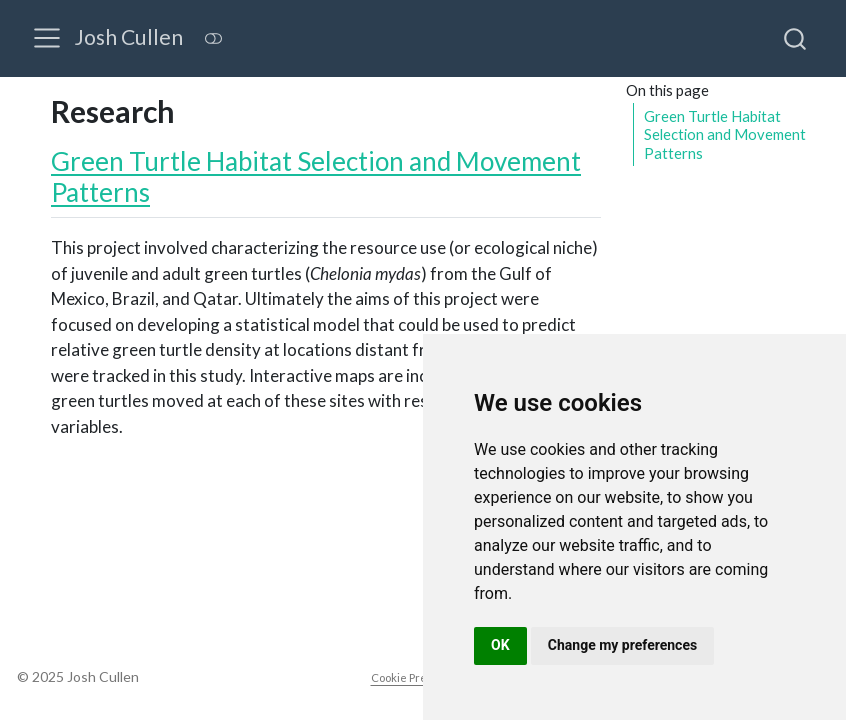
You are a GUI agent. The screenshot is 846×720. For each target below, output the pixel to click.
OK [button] (500, 645)
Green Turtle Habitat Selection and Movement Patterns (725, 134)
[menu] (47, 38)
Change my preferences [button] (622, 645)
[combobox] (796, 38)
